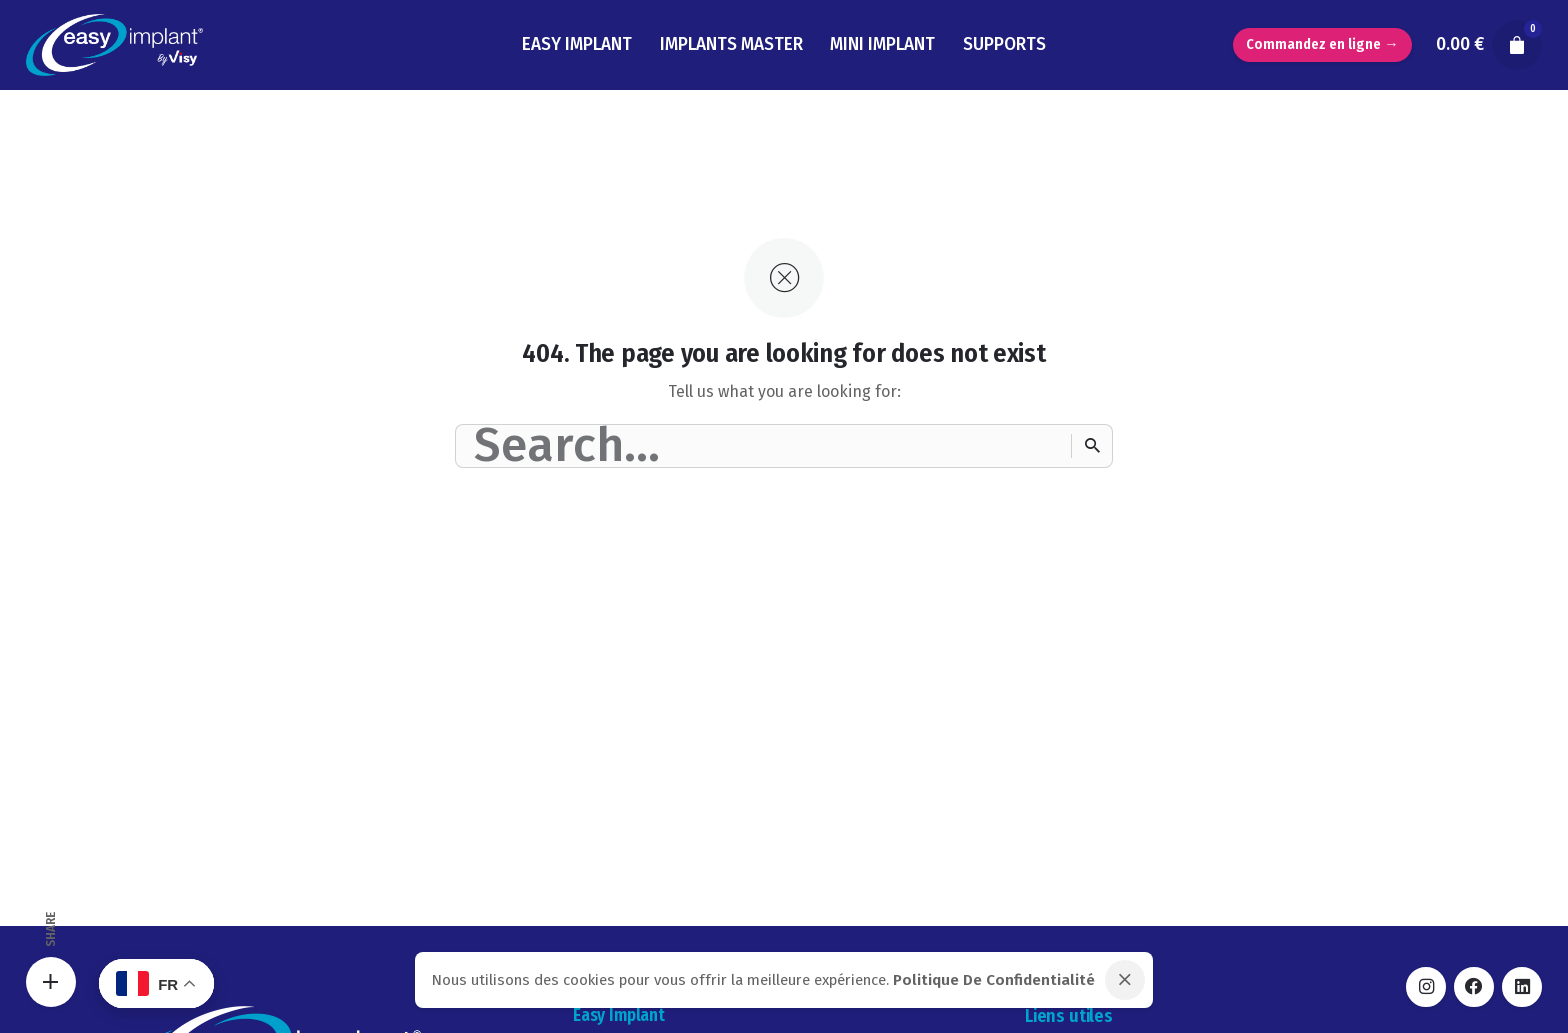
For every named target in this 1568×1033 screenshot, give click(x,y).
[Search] (1092, 446)
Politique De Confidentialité (994, 980)
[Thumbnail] (114, 45)
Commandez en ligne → (1322, 44)
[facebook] (1474, 987)
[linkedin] (1522, 987)
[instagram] (1426, 987)
